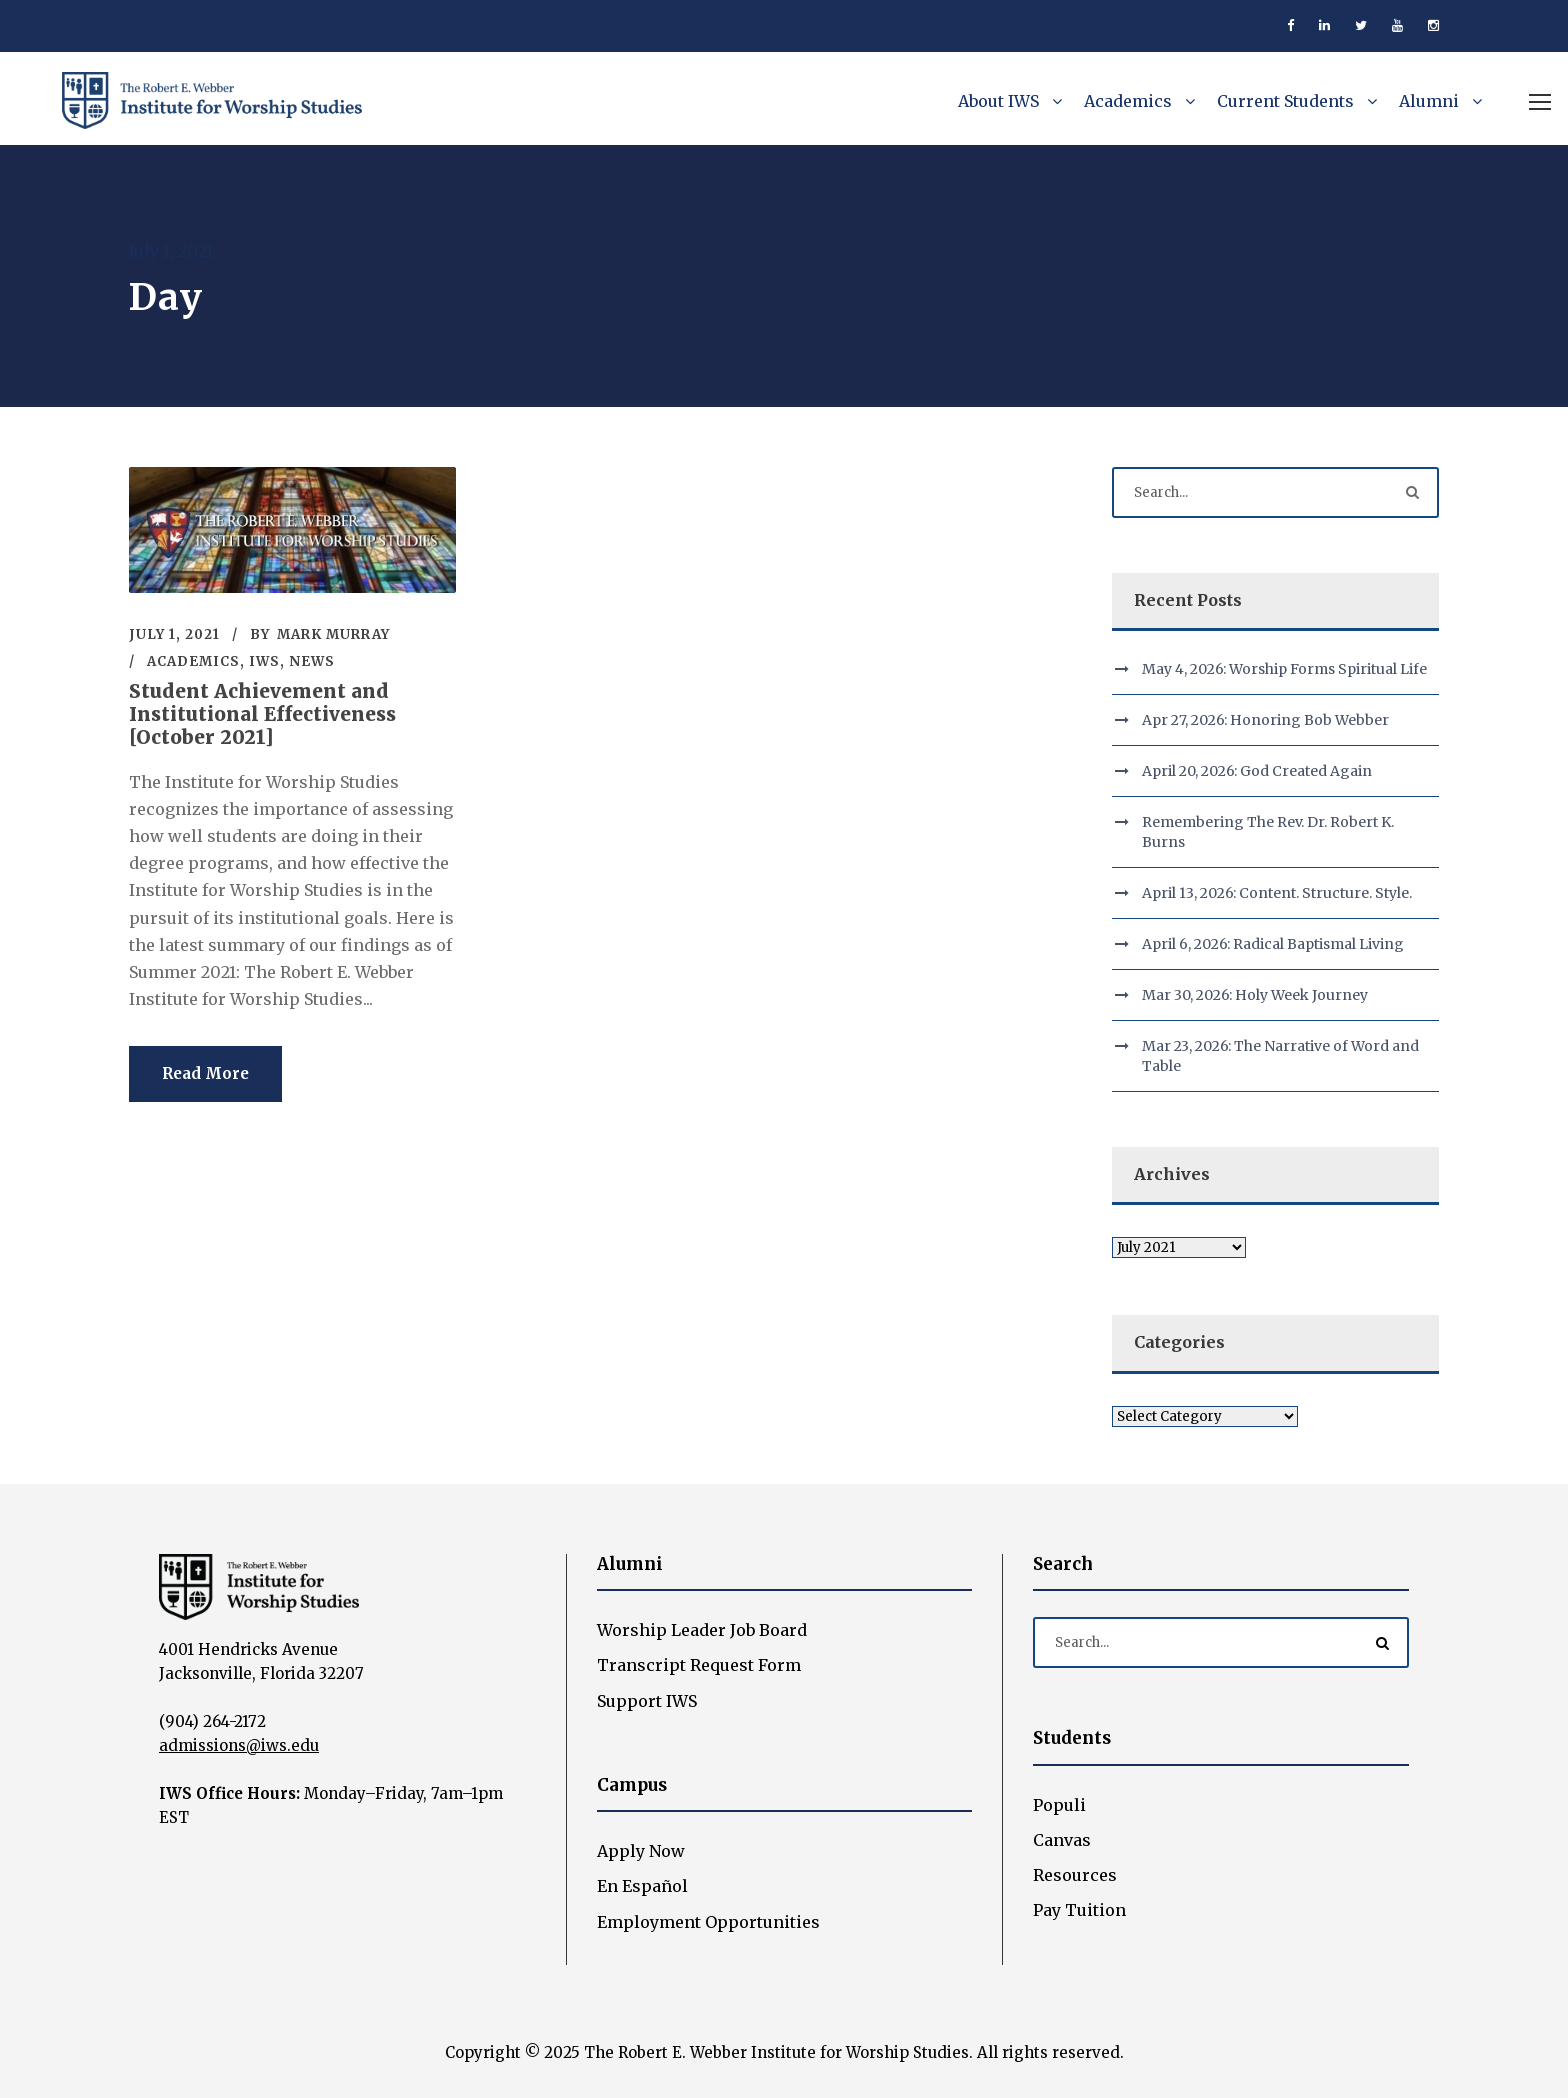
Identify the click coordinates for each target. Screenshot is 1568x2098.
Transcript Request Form (699, 1665)
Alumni (1429, 101)
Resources (1075, 1875)
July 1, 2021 (174, 634)
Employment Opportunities (708, 1922)
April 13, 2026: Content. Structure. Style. (1277, 893)
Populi (1059, 1805)
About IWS (998, 101)
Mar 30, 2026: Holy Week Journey (1255, 995)
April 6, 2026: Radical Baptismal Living (1273, 944)
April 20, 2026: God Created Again (1257, 771)
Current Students (1285, 101)
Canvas (1062, 1840)
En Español (642, 1886)
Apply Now (641, 1851)
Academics (1128, 101)
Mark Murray (333, 634)
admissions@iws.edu (239, 1745)
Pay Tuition (1079, 1910)
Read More (205, 1073)
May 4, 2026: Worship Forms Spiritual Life (1284, 669)
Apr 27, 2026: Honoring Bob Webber (1265, 720)
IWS (264, 661)
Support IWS (647, 1701)
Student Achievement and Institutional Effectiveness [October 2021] (262, 714)
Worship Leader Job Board (702, 1630)
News (312, 661)
